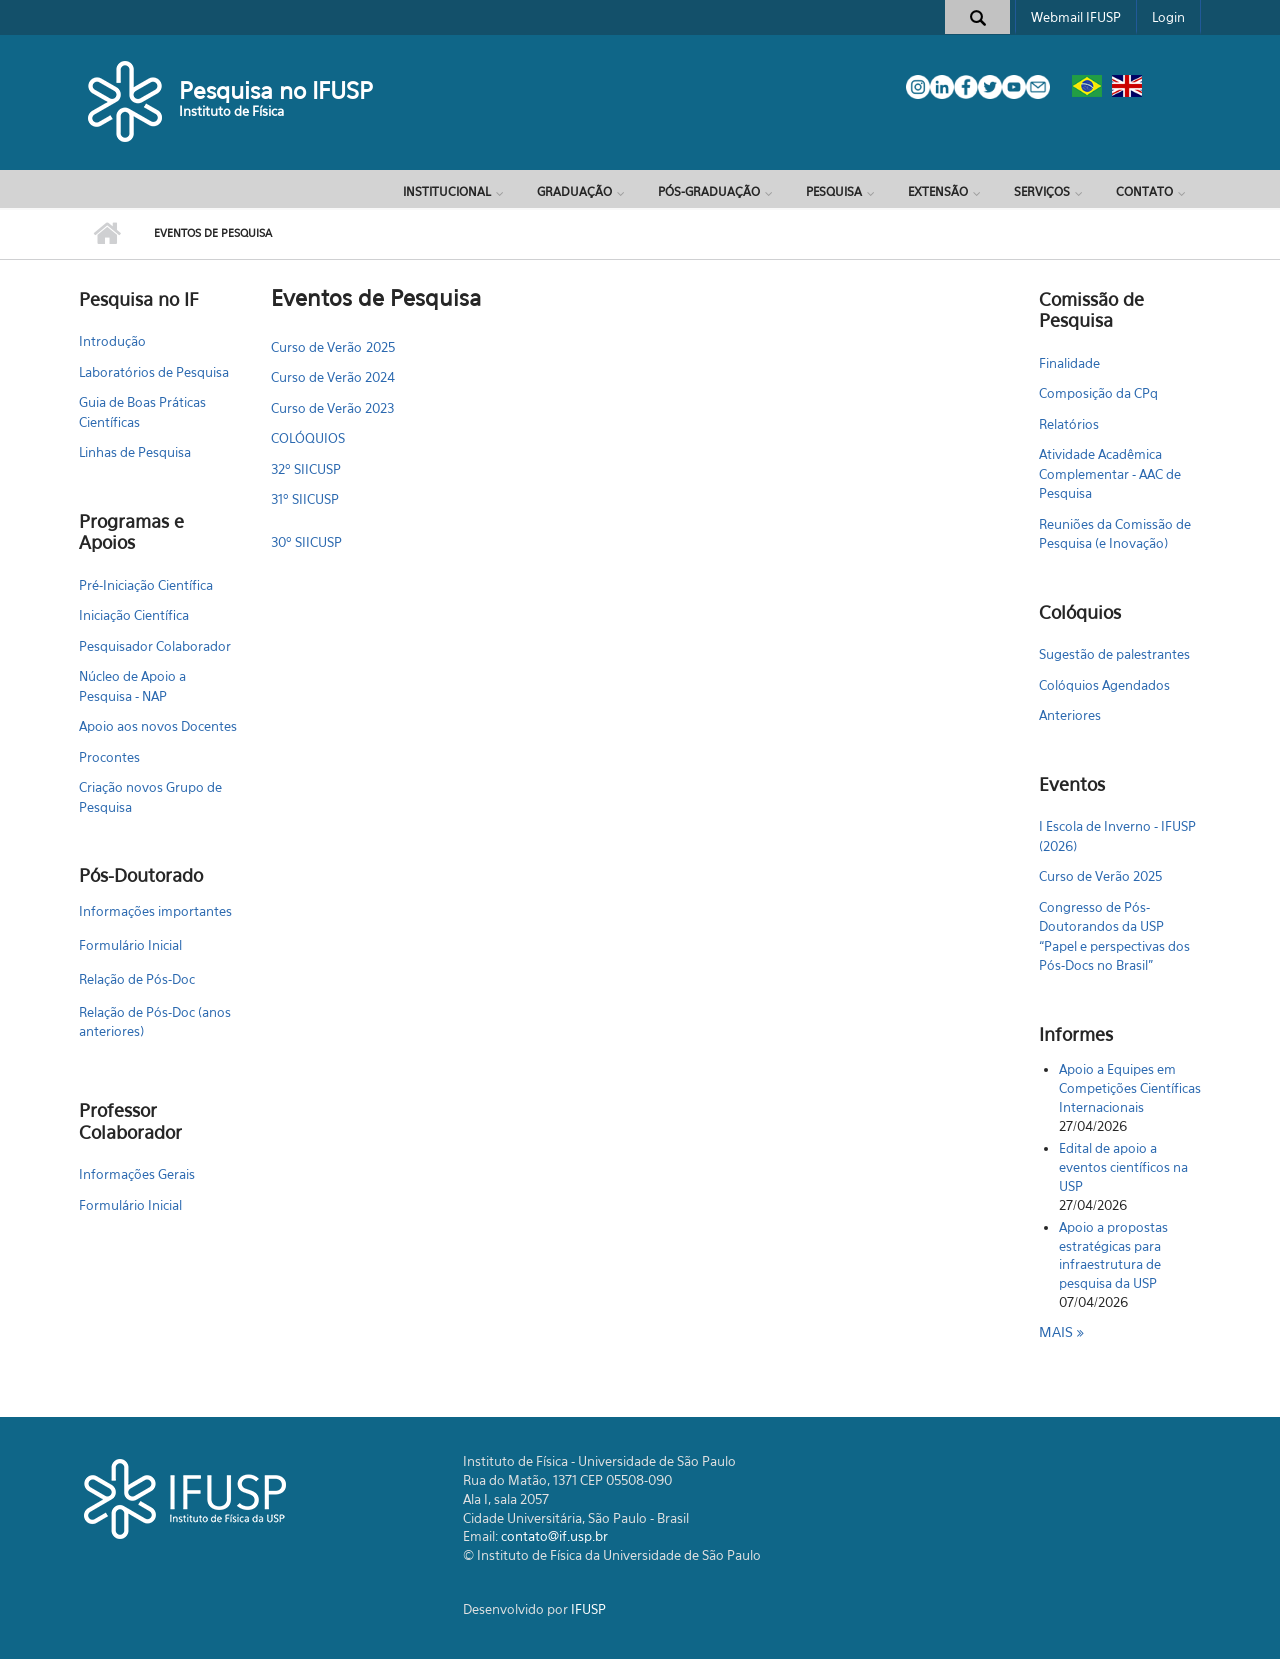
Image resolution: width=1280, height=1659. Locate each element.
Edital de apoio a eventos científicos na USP (1123, 1167)
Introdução (112, 341)
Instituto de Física (231, 111)
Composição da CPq (1098, 393)
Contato (1144, 191)
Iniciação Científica (134, 615)
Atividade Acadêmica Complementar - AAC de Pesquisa (1110, 473)
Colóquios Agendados (1104, 685)
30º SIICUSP (306, 542)
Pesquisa (834, 191)
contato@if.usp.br (554, 1536)
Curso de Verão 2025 (333, 347)
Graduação (574, 191)
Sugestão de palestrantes (1114, 654)
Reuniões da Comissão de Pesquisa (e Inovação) (1115, 534)
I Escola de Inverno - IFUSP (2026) (1117, 836)
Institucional (447, 191)
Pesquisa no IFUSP (276, 90)
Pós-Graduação (709, 191)
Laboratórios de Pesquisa (154, 372)
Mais (1058, 1331)
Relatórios (1069, 424)
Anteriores (1070, 715)
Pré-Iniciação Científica (146, 585)
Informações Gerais (137, 1174)
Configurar (990, 342)
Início (106, 234)
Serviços (1042, 191)
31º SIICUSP (305, 499)
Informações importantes (155, 911)
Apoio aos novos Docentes (158, 726)
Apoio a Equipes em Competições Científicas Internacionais (1130, 1088)
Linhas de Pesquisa (135, 452)
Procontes (109, 757)
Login (1168, 17)
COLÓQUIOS (308, 438)
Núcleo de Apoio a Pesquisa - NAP (132, 686)
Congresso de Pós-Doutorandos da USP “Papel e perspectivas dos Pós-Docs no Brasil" (1114, 936)
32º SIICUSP (306, 469)
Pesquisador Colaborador (155, 646)
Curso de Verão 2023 (332, 408)
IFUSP (588, 1609)
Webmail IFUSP (1076, 17)
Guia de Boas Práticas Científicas (142, 412)
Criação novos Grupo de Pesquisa (150, 797)
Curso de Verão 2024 (333, 377)
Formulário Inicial (130, 945)
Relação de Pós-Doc (137, 979)
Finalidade (1069, 363)
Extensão (938, 191)
